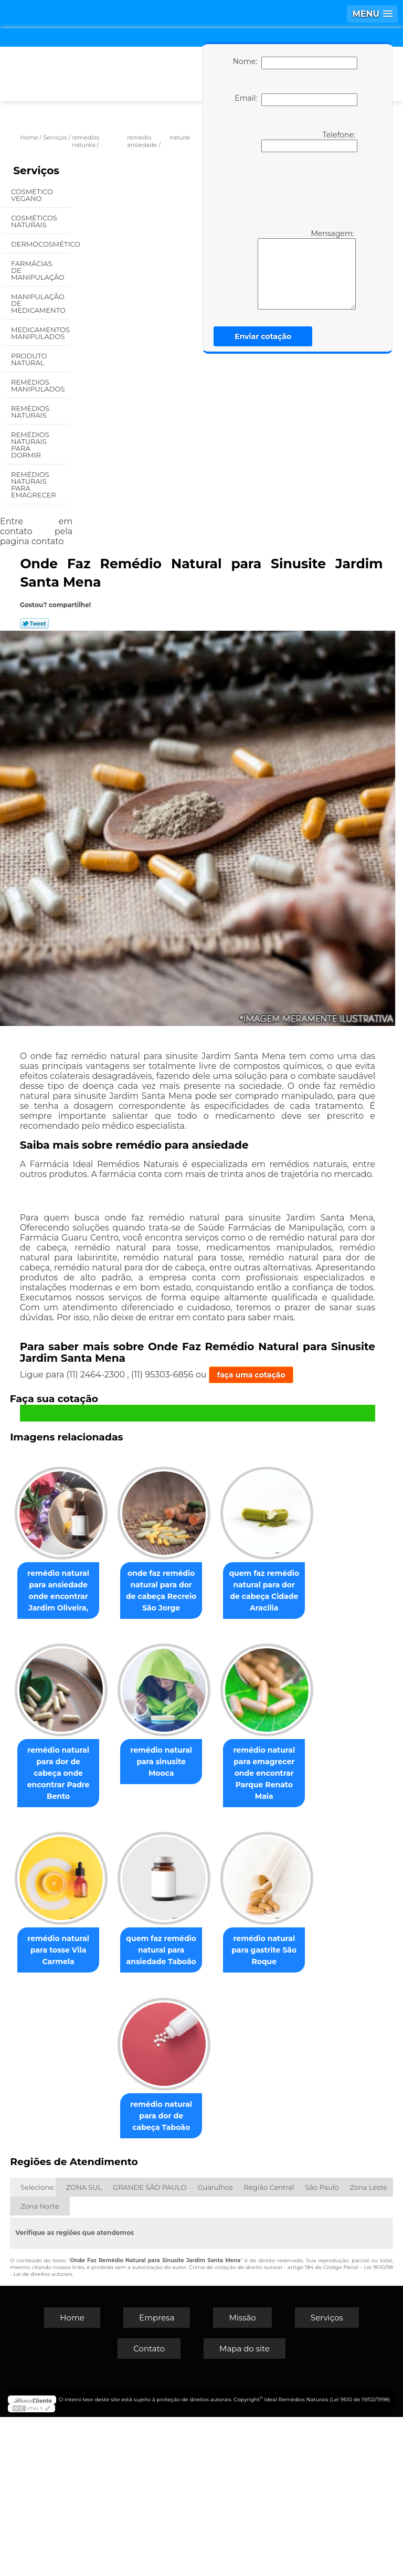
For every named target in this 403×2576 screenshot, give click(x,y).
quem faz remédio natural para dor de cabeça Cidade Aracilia (106, 1765)
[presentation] (293, 189)
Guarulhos (214, 2346)
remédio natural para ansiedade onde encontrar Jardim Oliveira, (106, 1589)
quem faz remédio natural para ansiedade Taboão (216, 2110)
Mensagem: (307, 269)
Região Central (269, 2346)
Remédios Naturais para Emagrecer (34, 484)
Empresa (156, 2477)
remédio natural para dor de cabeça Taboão (215, 2275)
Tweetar (34, 623)
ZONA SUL (84, 2346)
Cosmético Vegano (32, 195)
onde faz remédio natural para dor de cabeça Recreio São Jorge (215, 1589)
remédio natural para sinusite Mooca (106, 1928)
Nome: (295, 63)
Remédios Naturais (30, 411)
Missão (242, 2477)
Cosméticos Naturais (34, 221)
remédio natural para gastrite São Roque (106, 2275)
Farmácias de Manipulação (38, 270)
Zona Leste (368, 2346)
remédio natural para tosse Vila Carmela (106, 2110)
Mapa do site (244, 2508)
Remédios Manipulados (39, 385)
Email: (296, 99)
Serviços (36, 170)
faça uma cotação (251, 1375)
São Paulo (321, 2346)
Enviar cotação (263, 336)
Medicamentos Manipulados (40, 333)
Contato (149, 2508)
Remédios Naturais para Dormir (30, 444)
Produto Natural (29, 359)
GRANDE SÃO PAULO (149, 2346)
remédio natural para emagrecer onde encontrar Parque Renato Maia (215, 1940)
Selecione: (37, 2346)
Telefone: (309, 141)
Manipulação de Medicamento (39, 303)
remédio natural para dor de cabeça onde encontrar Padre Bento (215, 1765)
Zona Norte (39, 2365)
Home (72, 2477)
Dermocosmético (40, 244)
